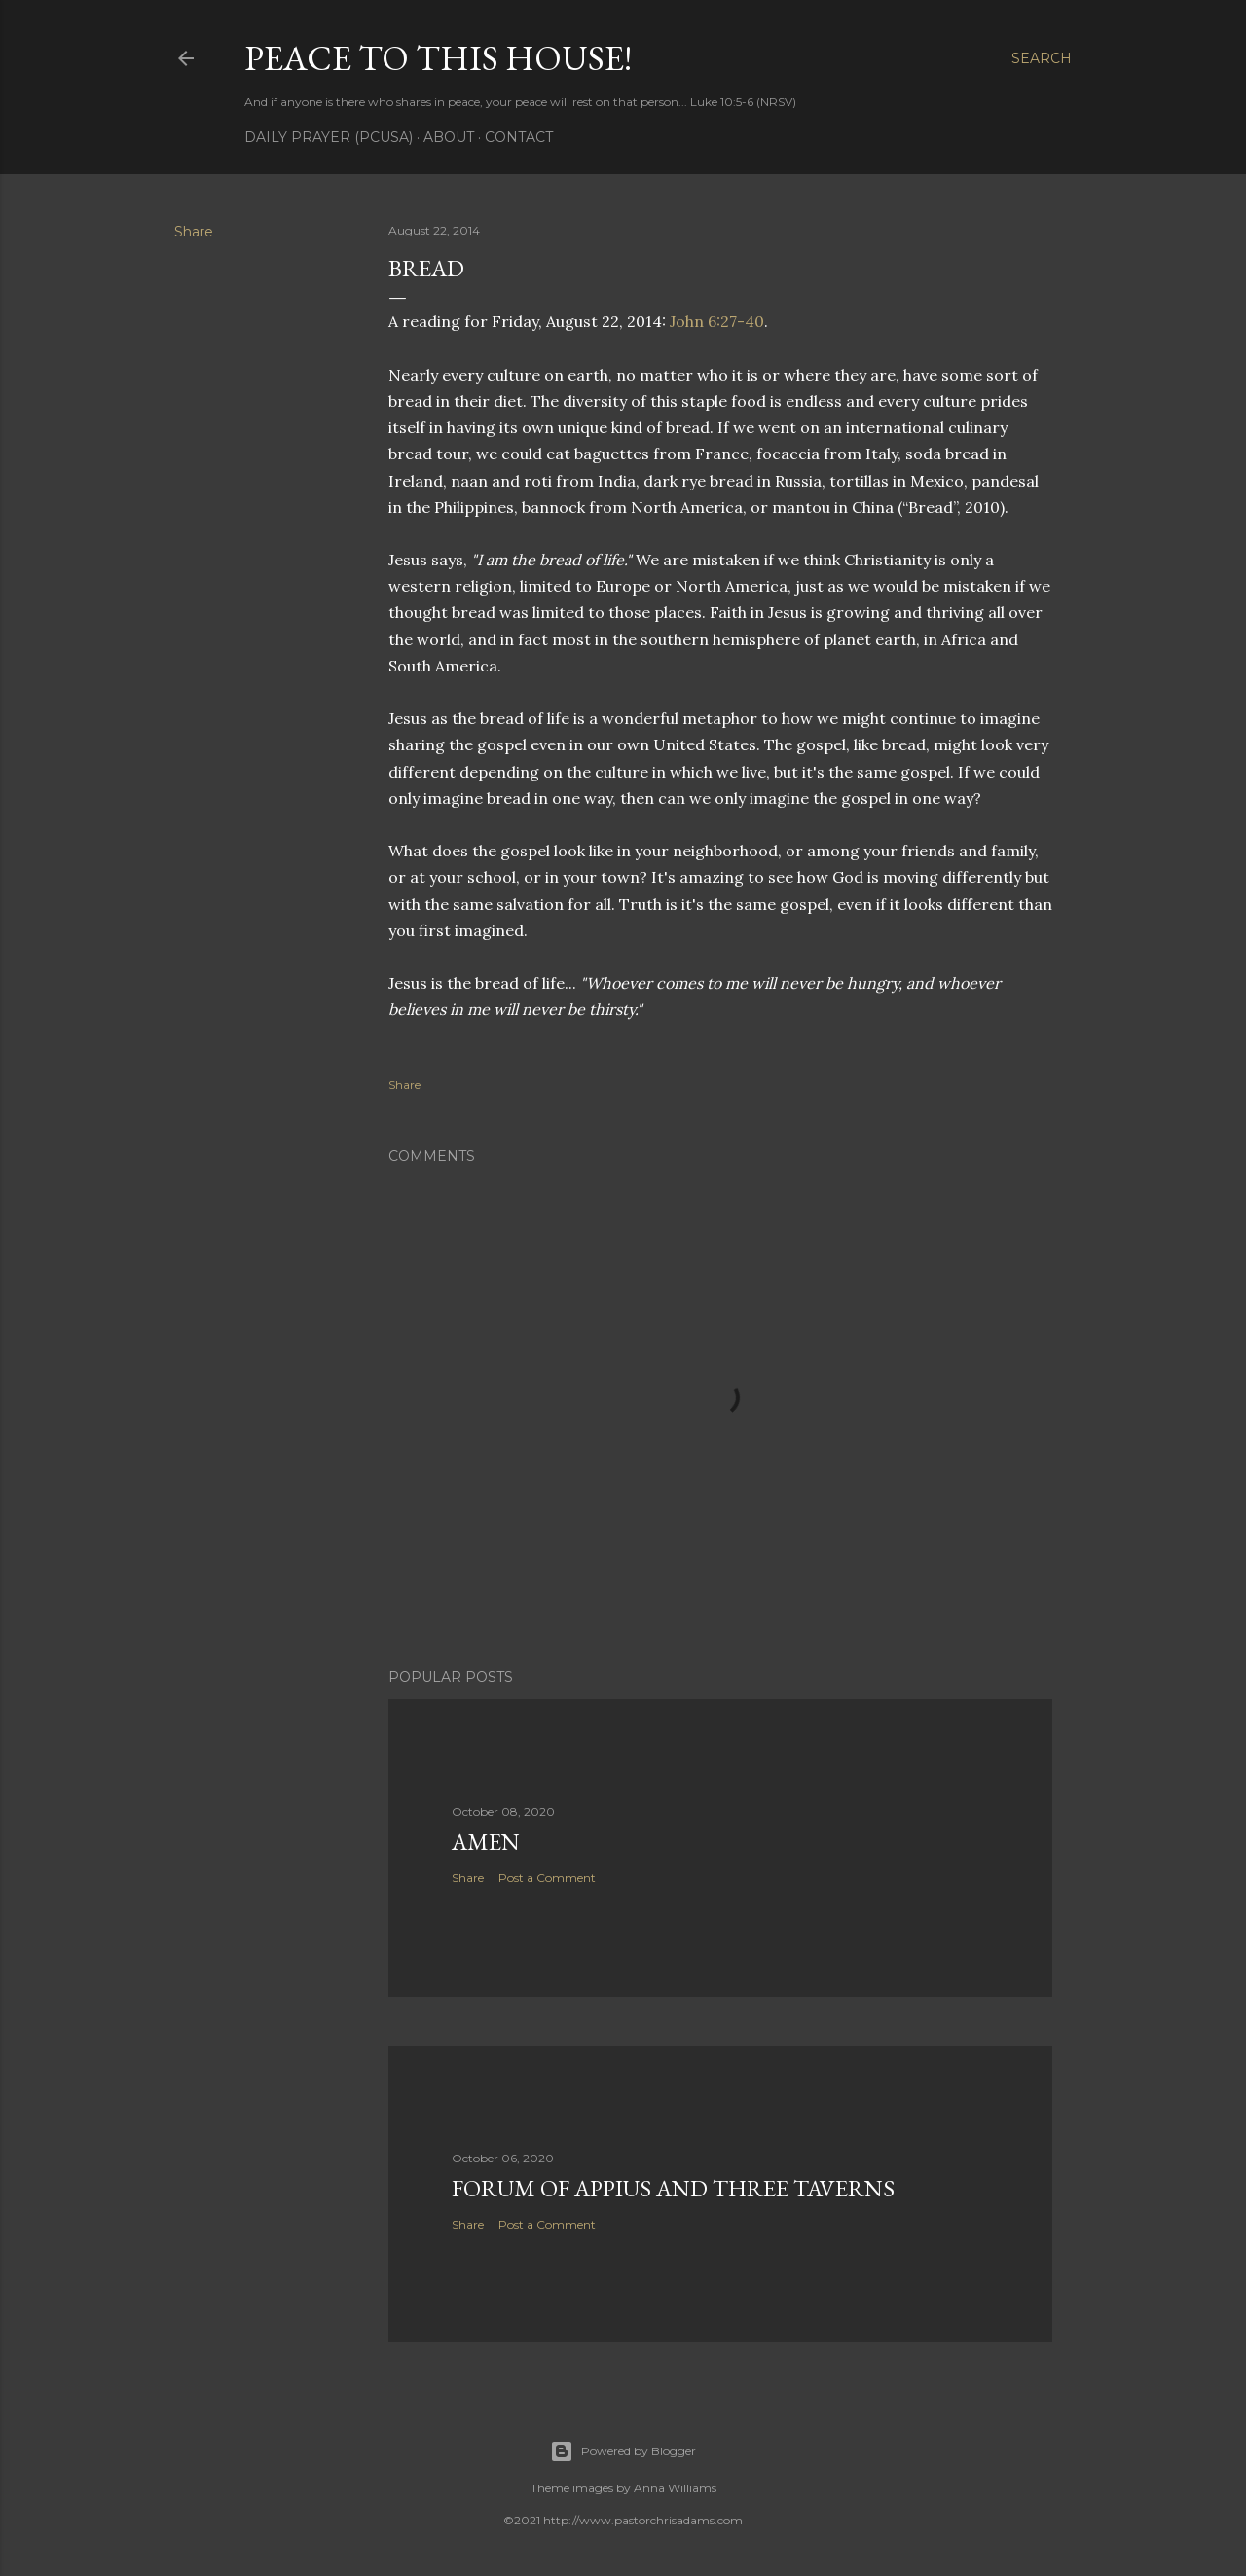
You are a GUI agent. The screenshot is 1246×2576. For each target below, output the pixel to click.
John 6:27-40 (717, 321)
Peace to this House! (438, 58)
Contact (519, 137)
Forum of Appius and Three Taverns (673, 2188)
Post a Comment (547, 1877)
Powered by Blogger (623, 2451)
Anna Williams (675, 2488)
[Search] (1041, 58)
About (448, 137)
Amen (486, 1842)
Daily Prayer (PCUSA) (328, 137)
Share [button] (193, 231)
